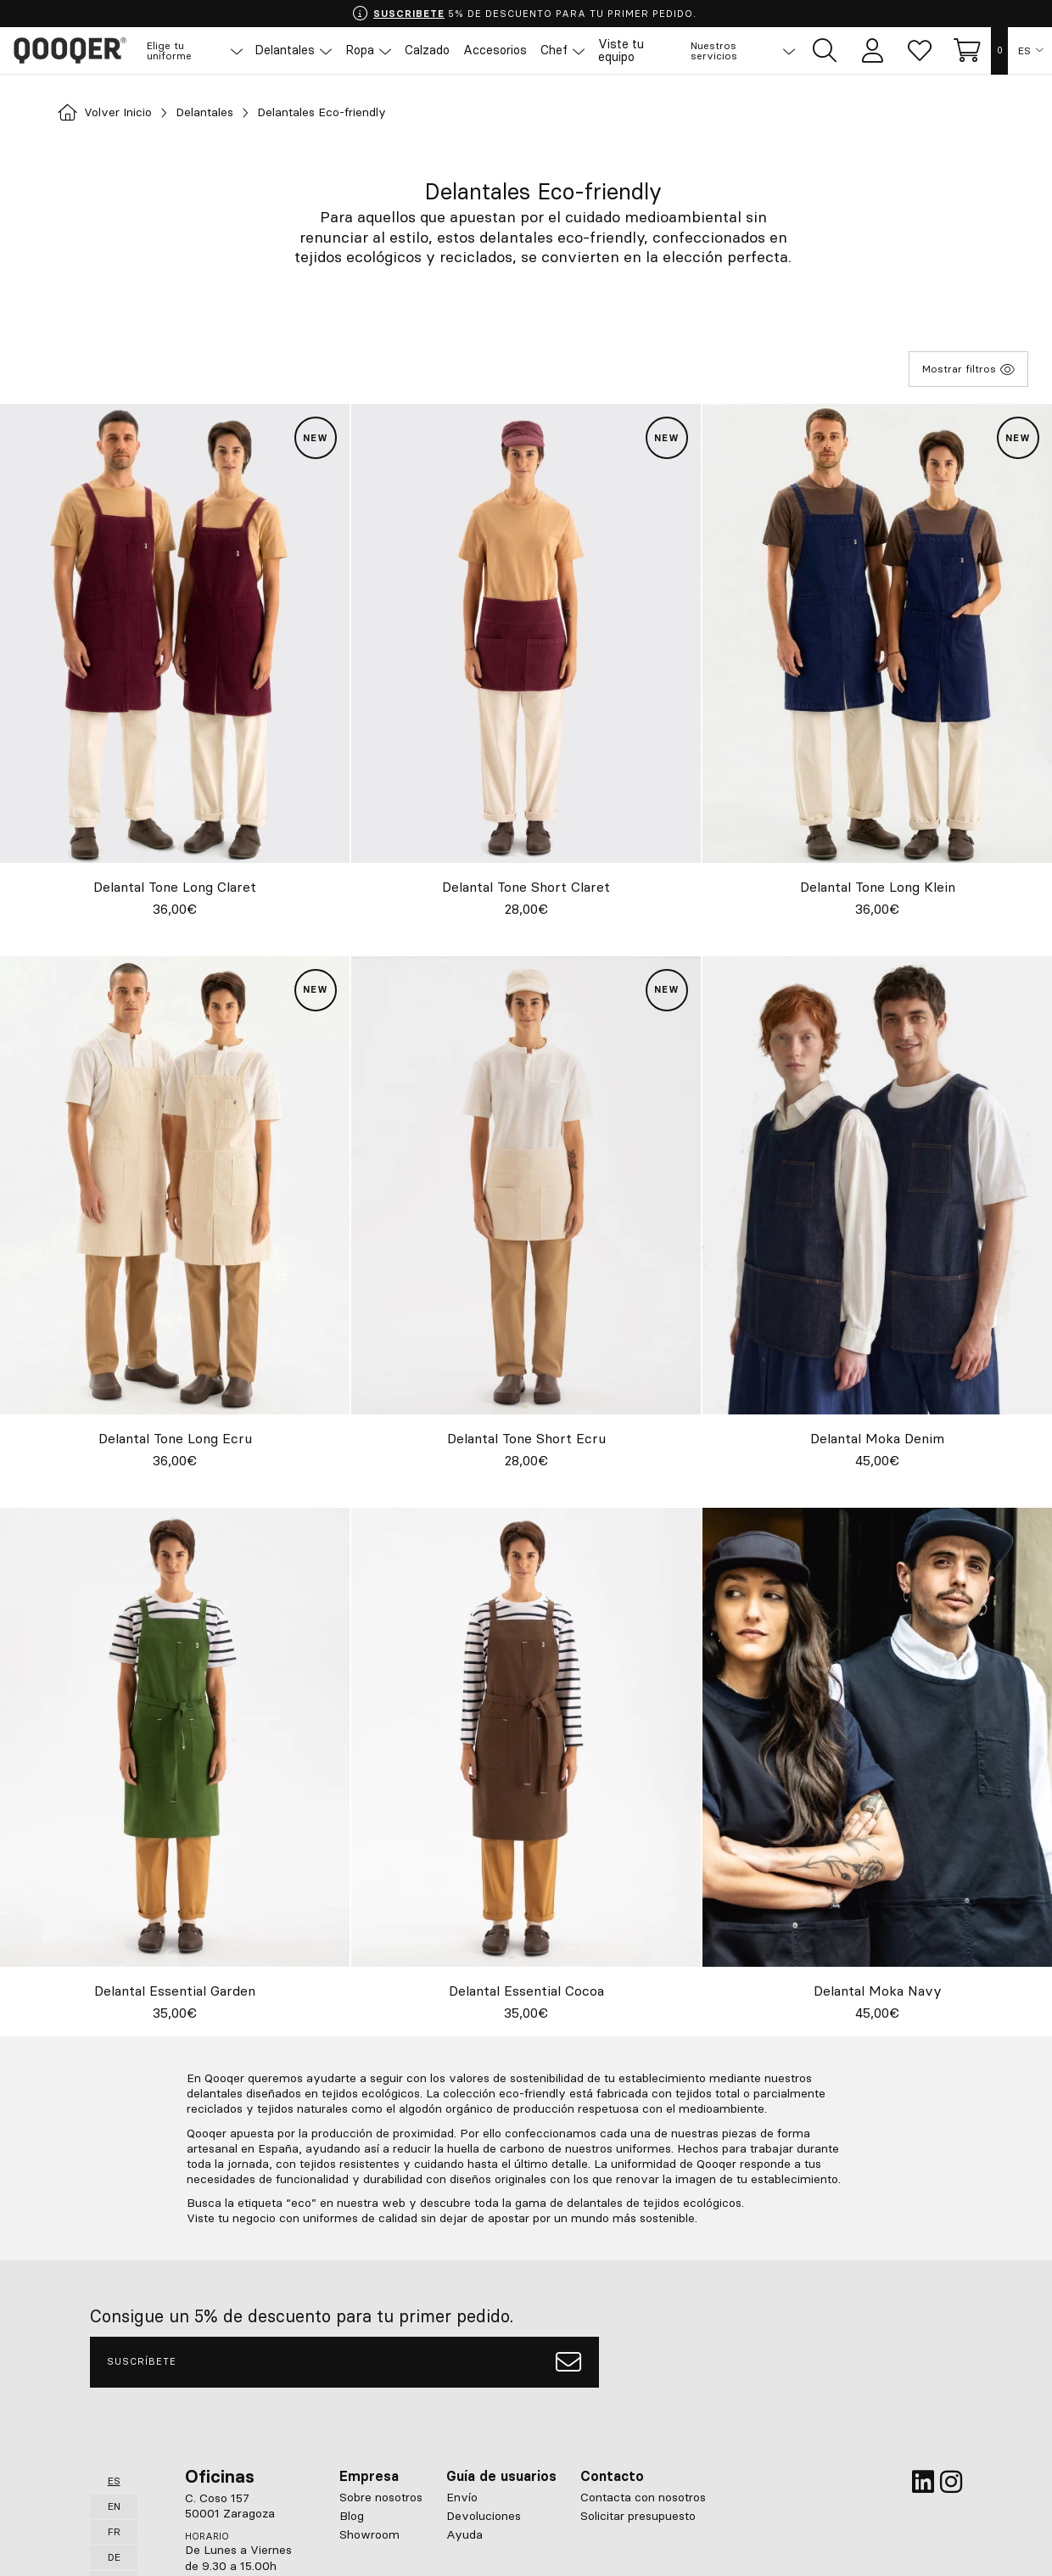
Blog (351, 2515)
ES (1024, 51)
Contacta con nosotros (643, 2496)
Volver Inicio (111, 112)
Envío (462, 2496)
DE (114, 2556)
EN (114, 2505)
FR (114, 2530)
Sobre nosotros (380, 2496)
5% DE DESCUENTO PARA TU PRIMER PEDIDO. (524, 13)
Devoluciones (483, 2515)
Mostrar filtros (968, 369)
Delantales (221, 113)
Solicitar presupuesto (638, 2515)
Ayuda (464, 2533)
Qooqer (76, 51)
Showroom (369, 2533)
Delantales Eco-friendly (352, 113)
